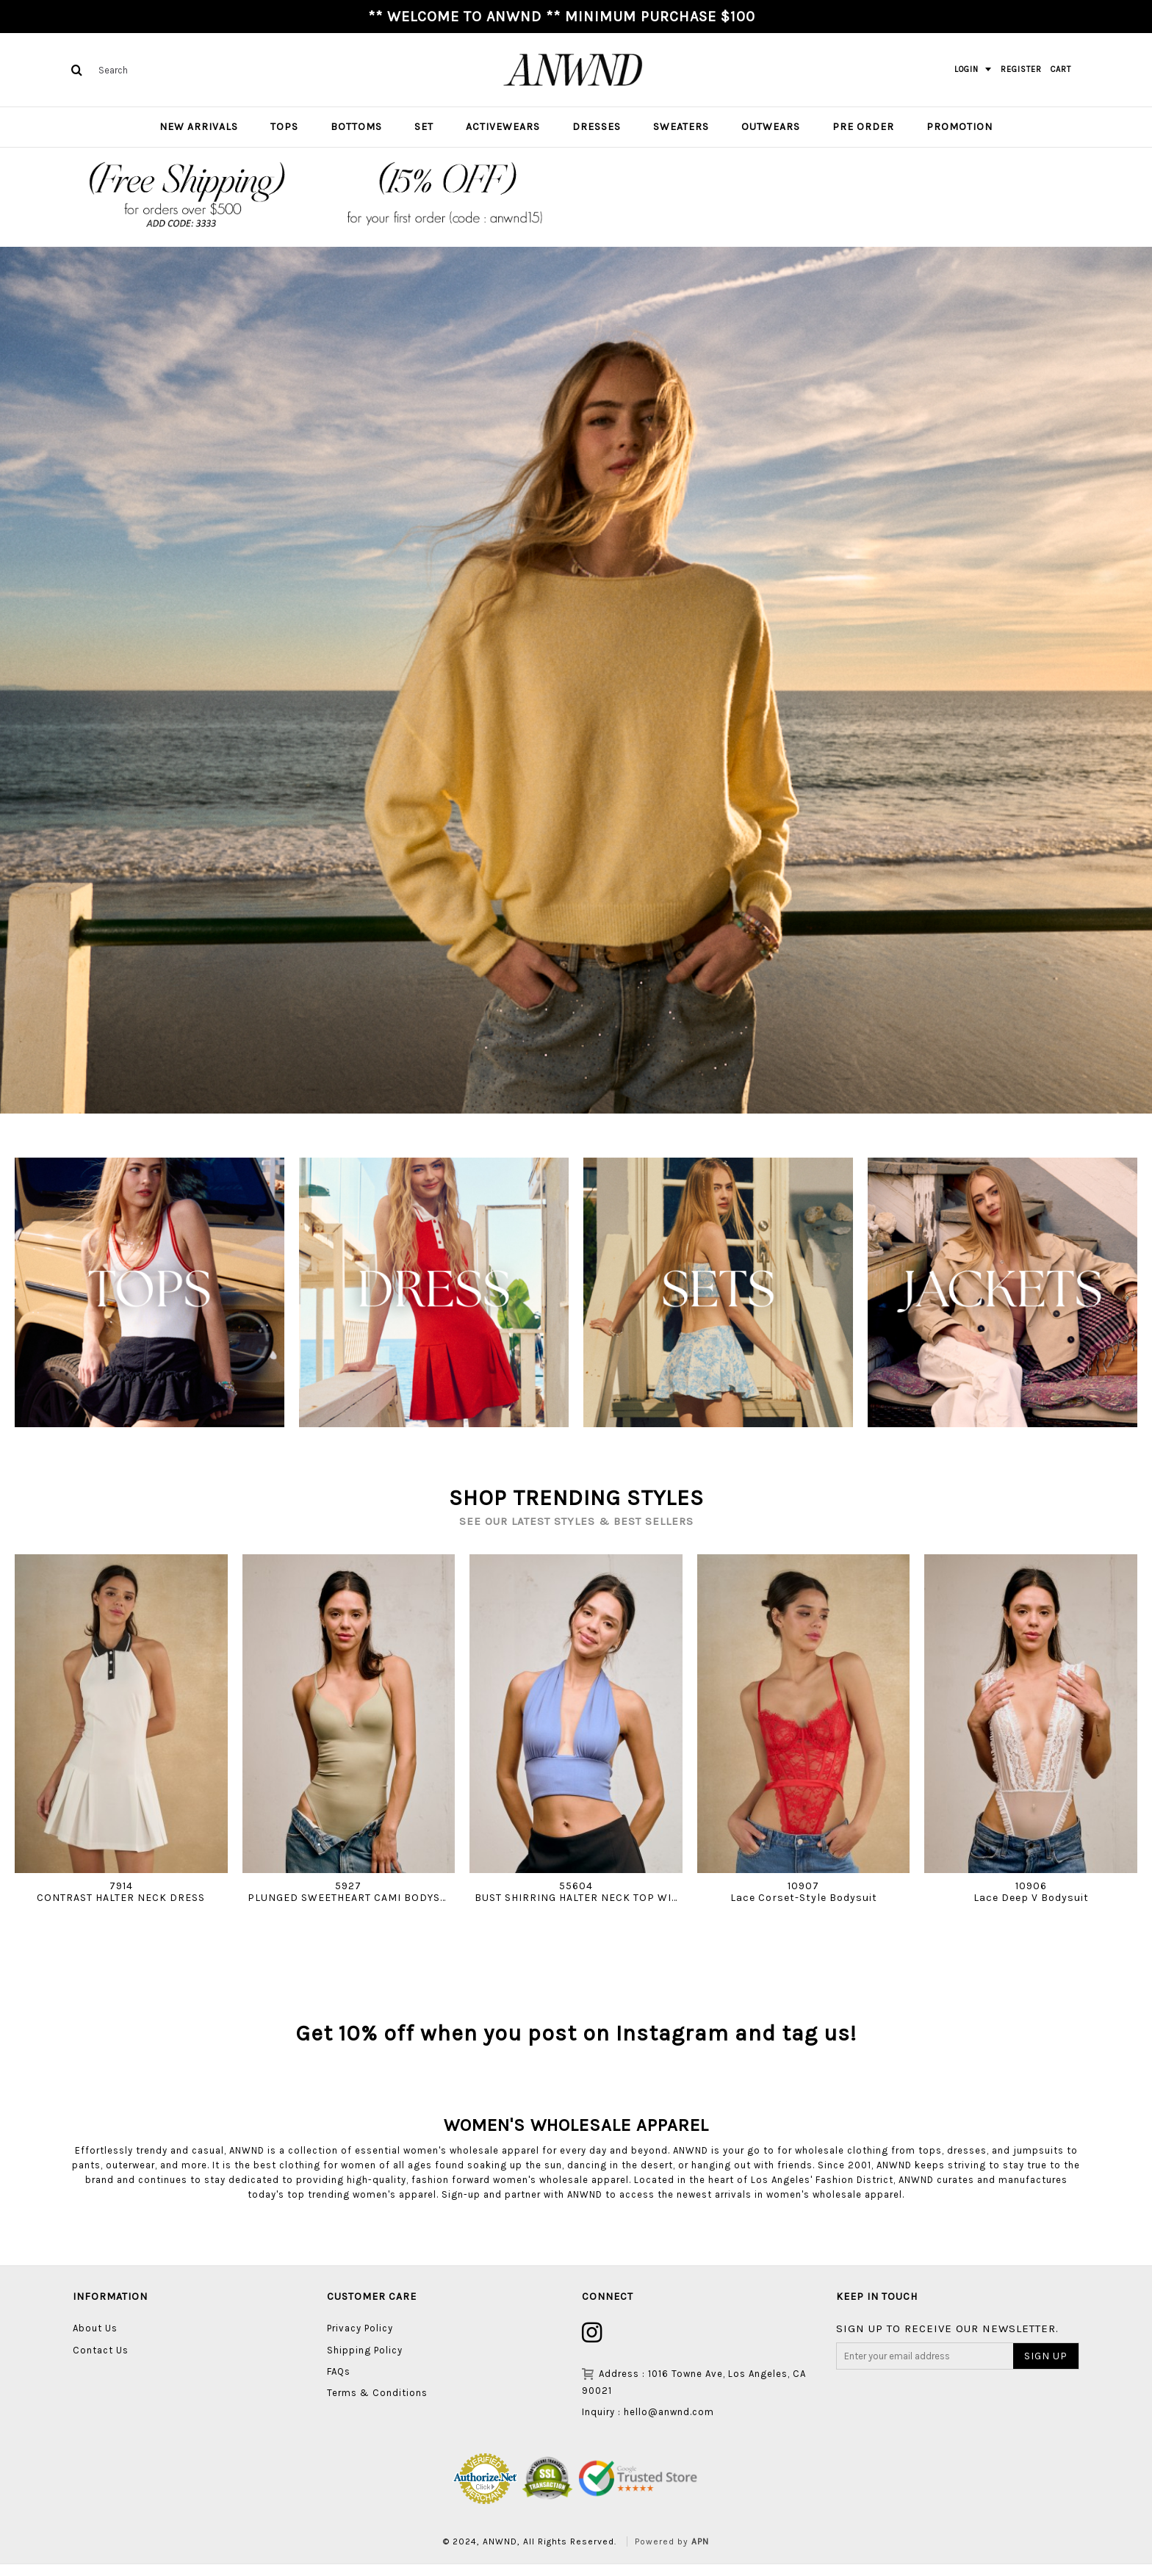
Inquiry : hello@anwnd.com (648, 2424)
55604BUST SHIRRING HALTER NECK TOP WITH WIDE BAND (579, 1891)
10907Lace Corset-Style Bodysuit (803, 1891)
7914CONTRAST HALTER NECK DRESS (121, 1891)
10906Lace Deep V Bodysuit (1031, 1891)
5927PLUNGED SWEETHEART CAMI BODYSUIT (352, 1891)
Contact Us (101, 2361)
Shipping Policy (365, 2361)
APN (700, 2554)
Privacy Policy (360, 2340)
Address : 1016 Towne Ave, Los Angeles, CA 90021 (694, 2394)
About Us (95, 2340)
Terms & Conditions (377, 2405)
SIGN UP (1046, 2368)
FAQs (338, 2383)
